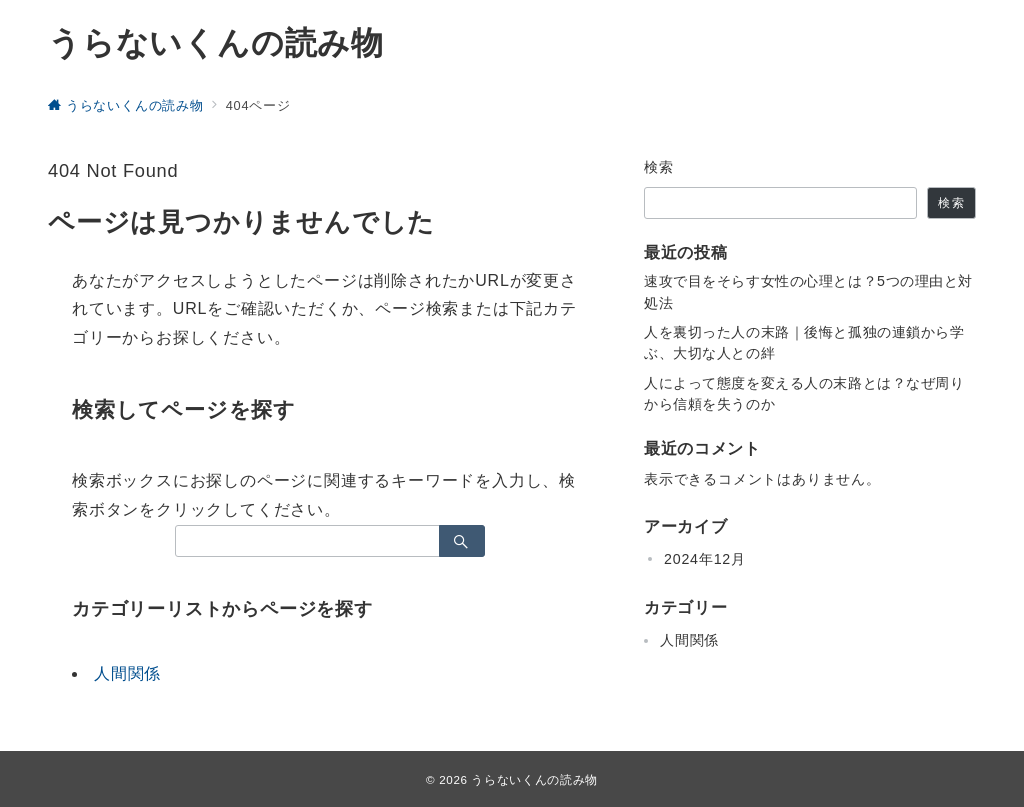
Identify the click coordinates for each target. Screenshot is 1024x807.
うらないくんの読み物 (216, 43)
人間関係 (127, 673)
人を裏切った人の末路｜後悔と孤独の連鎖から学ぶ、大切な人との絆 (804, 342)
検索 (659, 167)
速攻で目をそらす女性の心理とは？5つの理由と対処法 (808, 291)
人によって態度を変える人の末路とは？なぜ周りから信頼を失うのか (804, 393)
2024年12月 (705, 559)
